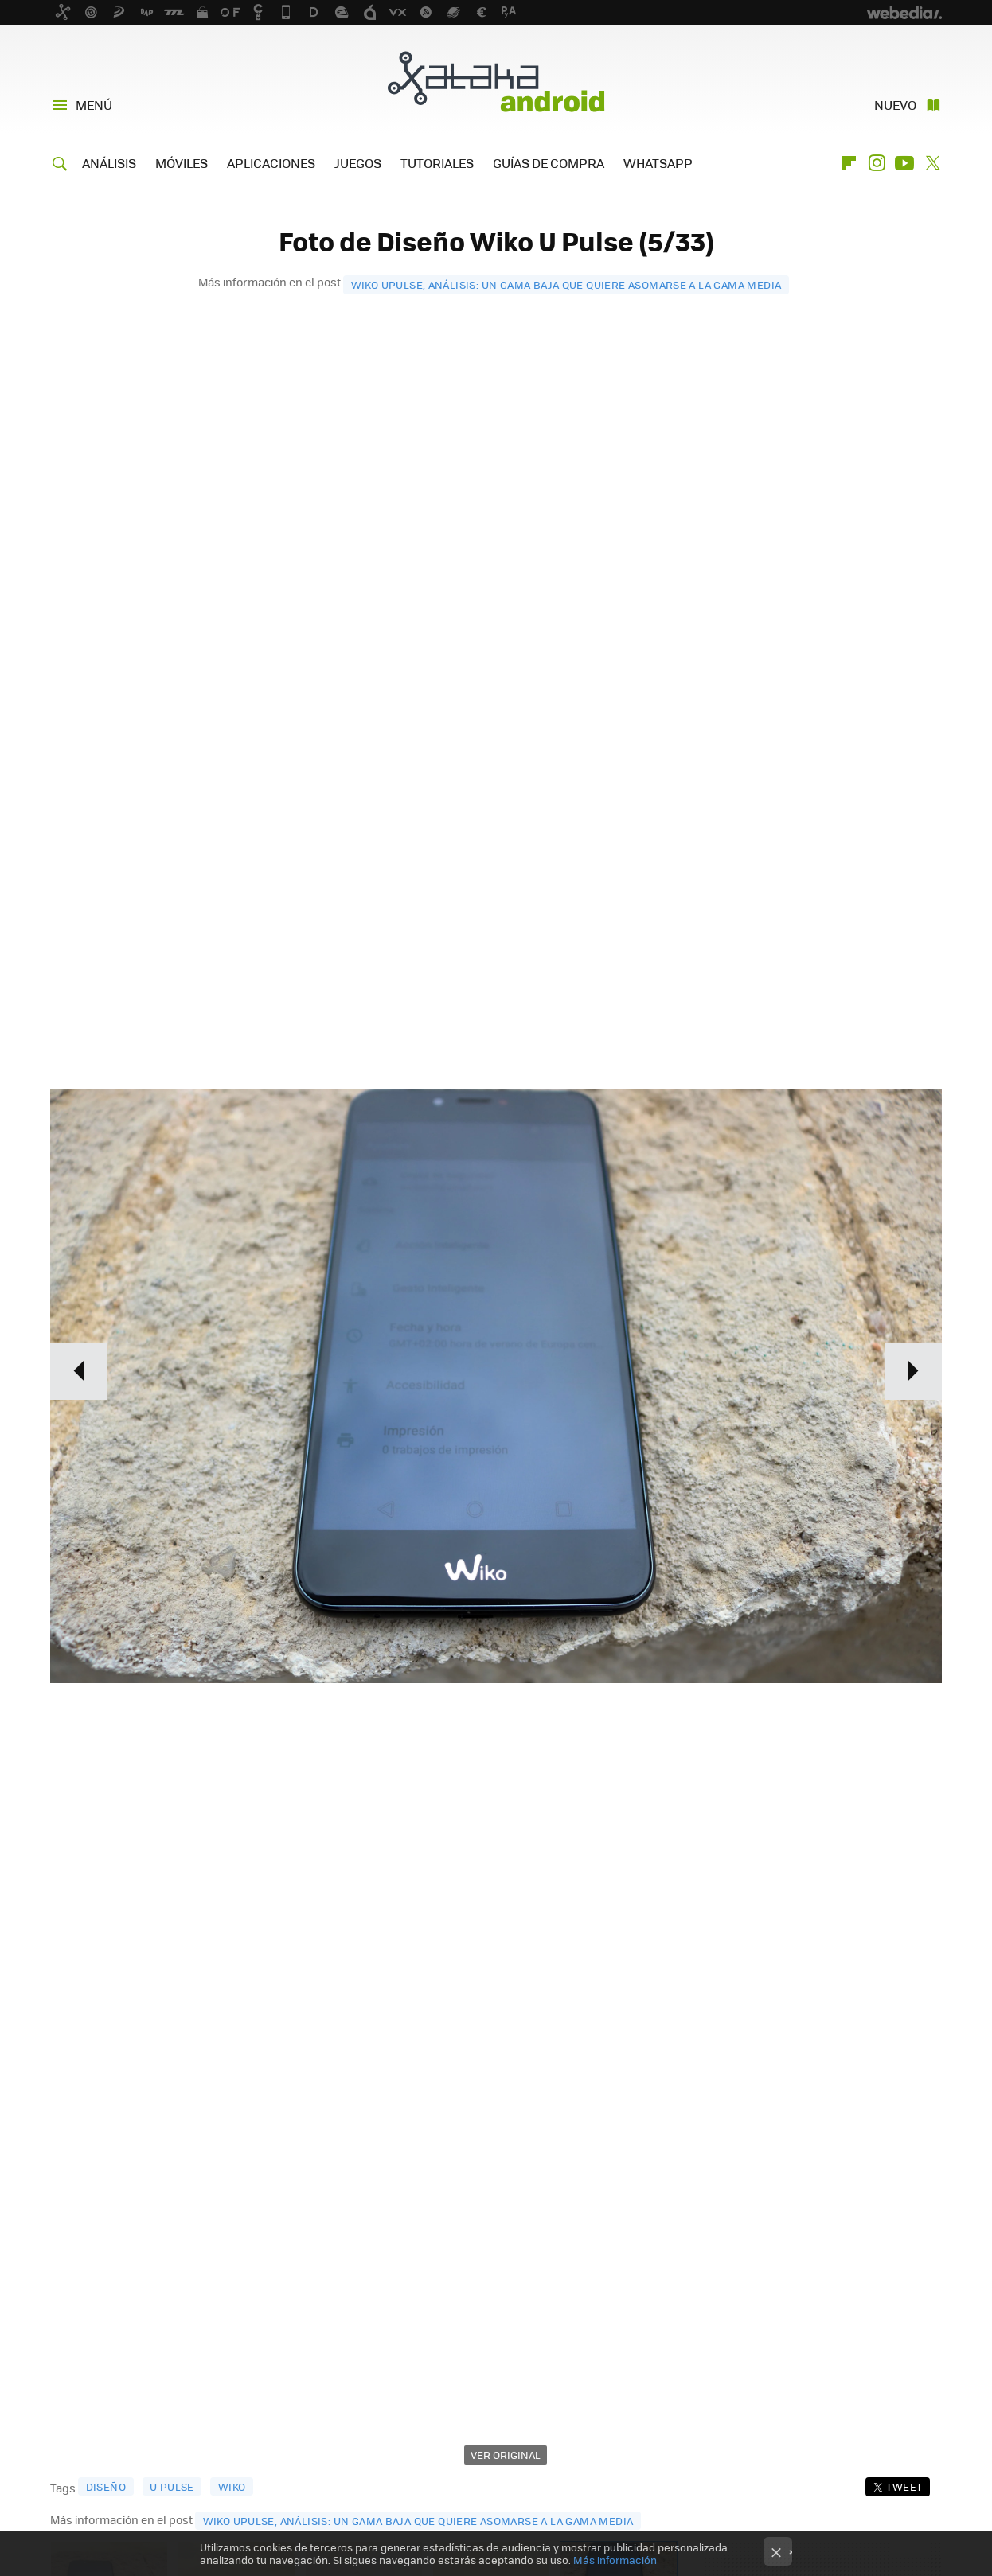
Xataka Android (496, 81)
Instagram (876, 163)
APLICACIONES (271, 163)
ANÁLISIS (109, 163)
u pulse (172, 2486)
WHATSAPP (658, 163)
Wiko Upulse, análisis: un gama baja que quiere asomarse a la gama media (566, 284)
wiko (232, 2486)
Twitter (932, 163)
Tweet (904, 2486)
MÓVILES (181, 163)
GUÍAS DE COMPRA (548, 163)
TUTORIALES (437, 163)
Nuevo (895, 104)
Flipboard (848, 163)
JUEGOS (357, 163)
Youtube (904, 163)
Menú (94, 104)
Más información (615, 2559)
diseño (106, 2486)
